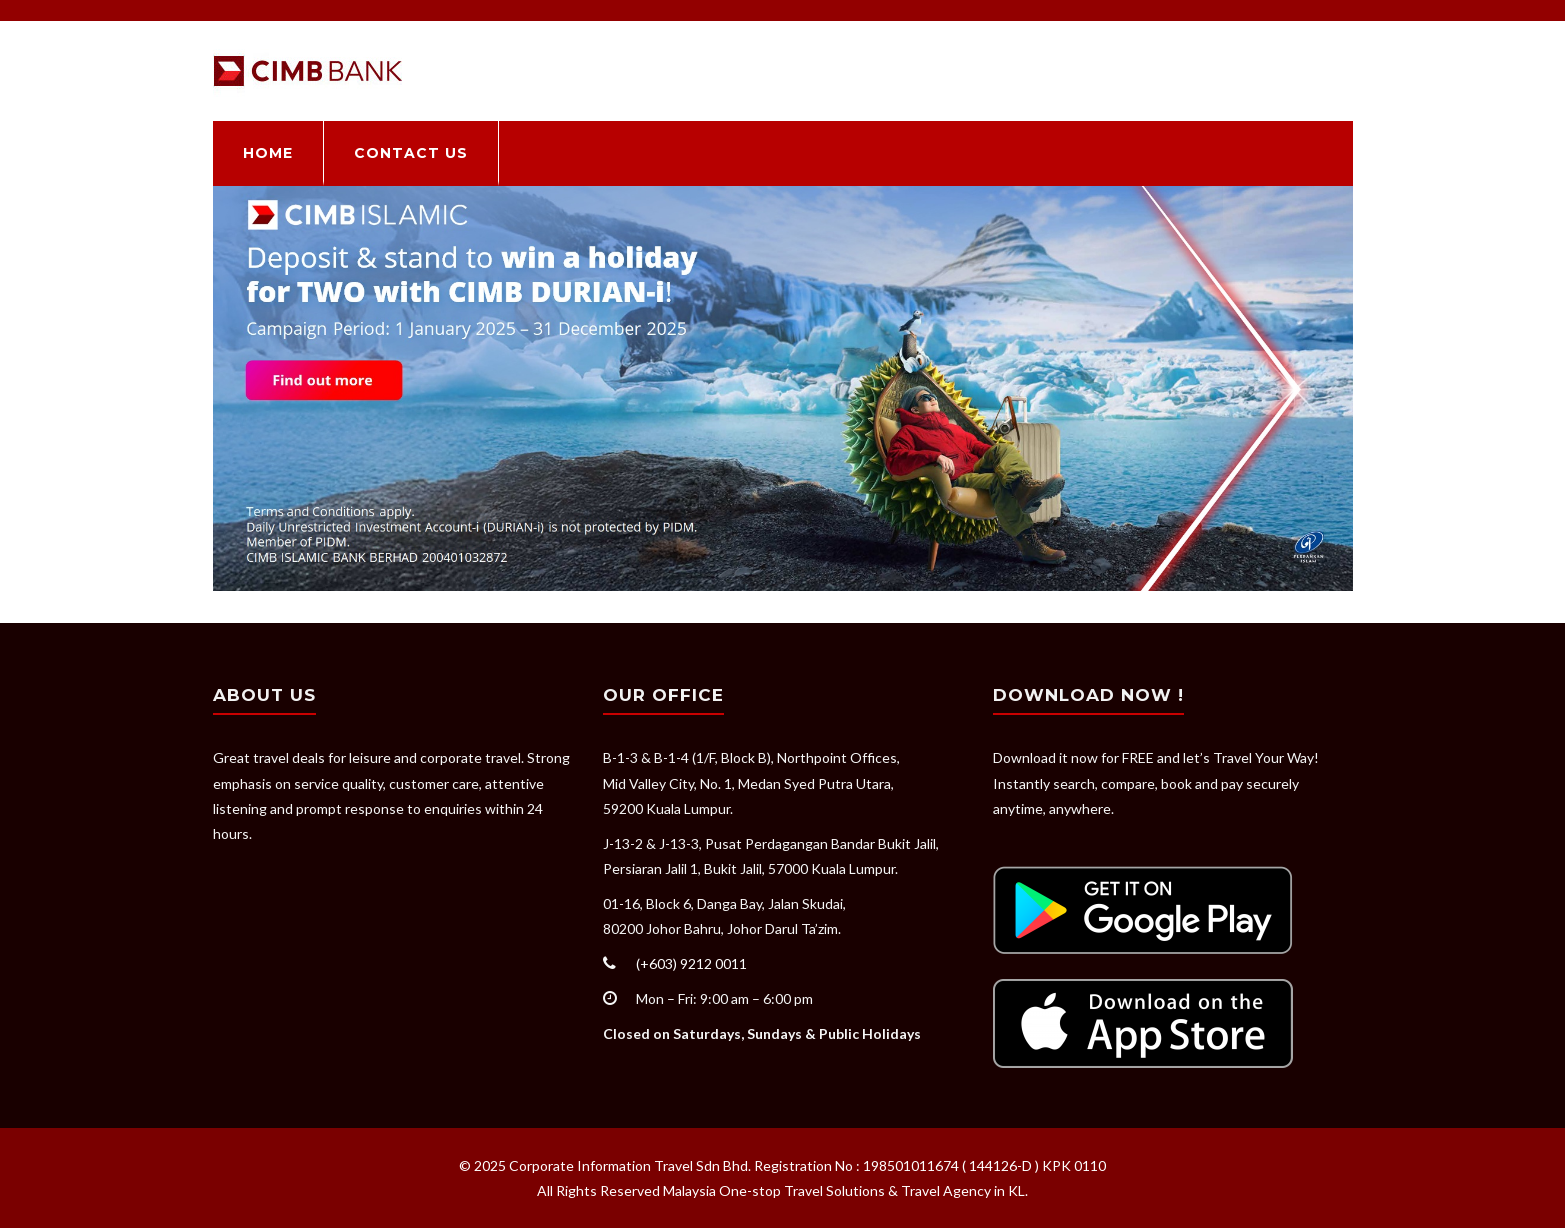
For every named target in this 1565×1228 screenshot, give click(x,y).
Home (268, 153)
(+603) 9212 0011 (691, 963)
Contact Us (411, 153)
